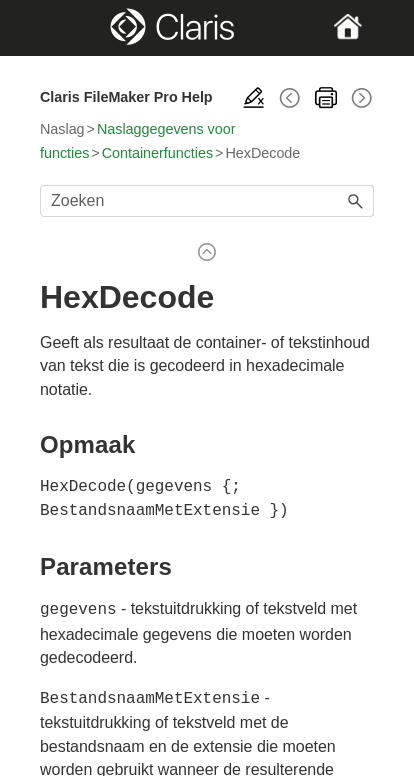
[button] (356, 201)
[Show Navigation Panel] (55, 28)
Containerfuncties (157, 153)
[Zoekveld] (207, 201)
